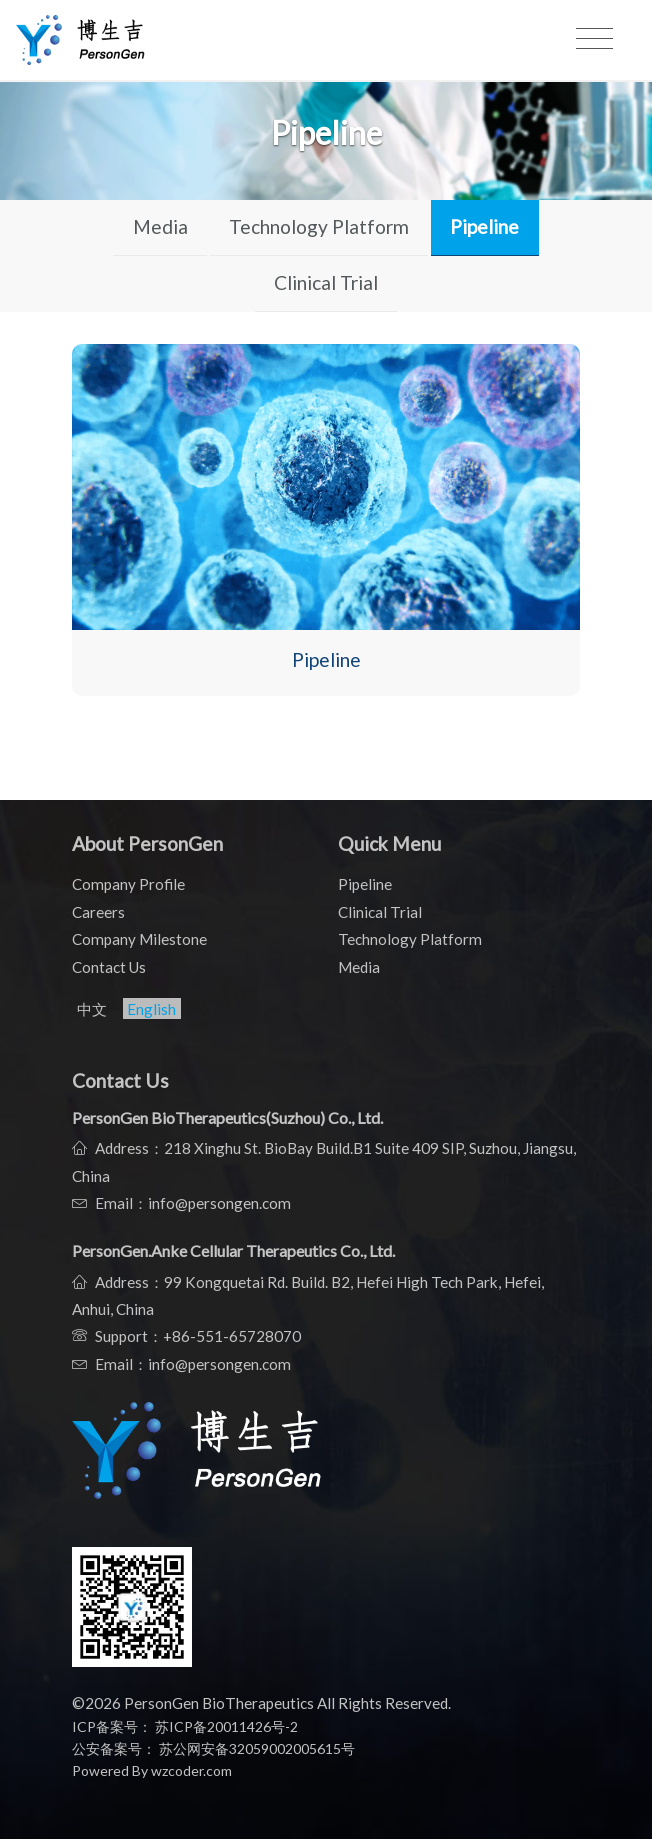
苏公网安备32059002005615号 (255, 1748)
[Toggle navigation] (594, 38)
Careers (98, 912)
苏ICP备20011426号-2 (226, 1726)
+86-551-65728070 (232, 1336)
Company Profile (128, 884)
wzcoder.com (191, 1770)
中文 (92, 1009)
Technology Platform (319, 226)
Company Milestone (139, 939)
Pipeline (484, 226)
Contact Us (109, 967)
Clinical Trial (326, 282)
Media (160, 226)
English (151, 1009)
